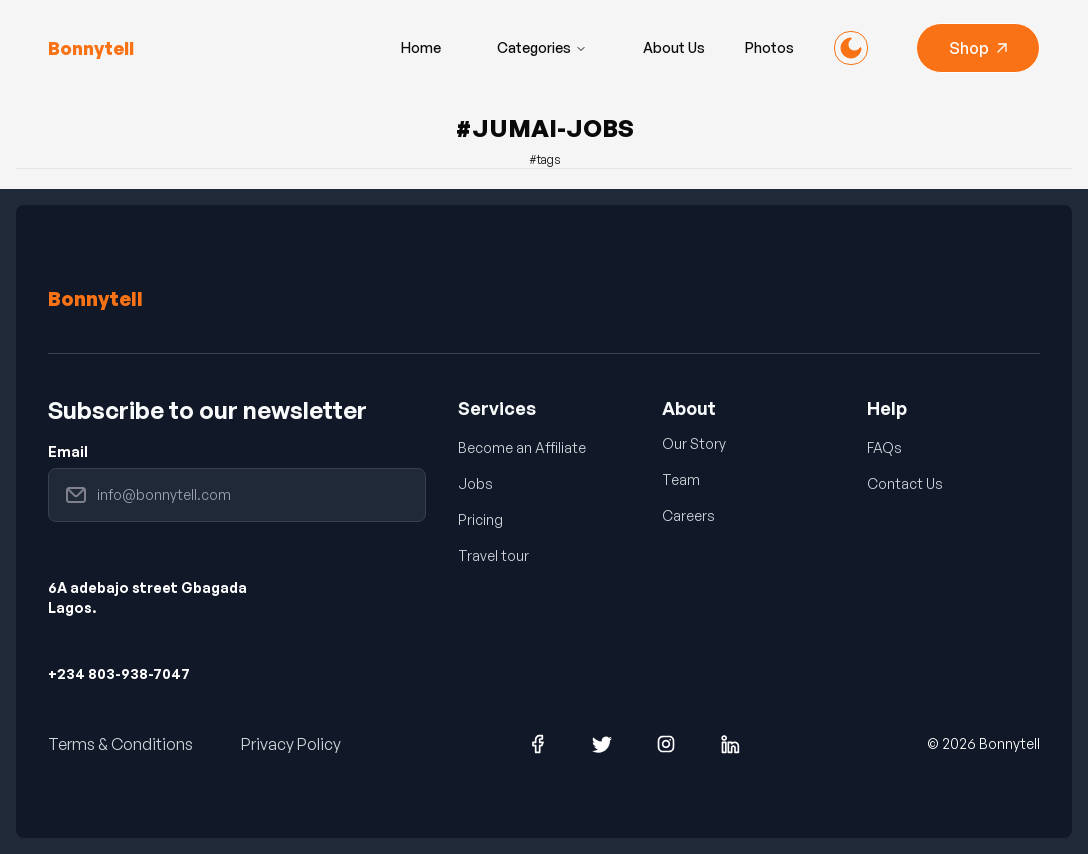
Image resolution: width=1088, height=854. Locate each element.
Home (421, 47)
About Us (674, 47)
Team (681, 479)
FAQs (884, 447)
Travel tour (493, 555)
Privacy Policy (291, 744)
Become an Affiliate (522, 447)
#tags (544, 159)
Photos (769, 47)
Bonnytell (95, 298)
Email (68, 451)
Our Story (694, 443)
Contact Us (905, 483)
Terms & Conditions (120, 744)
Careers (688, 515)
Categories (542, 47)
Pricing (480, 519)
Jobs (475, 483)
